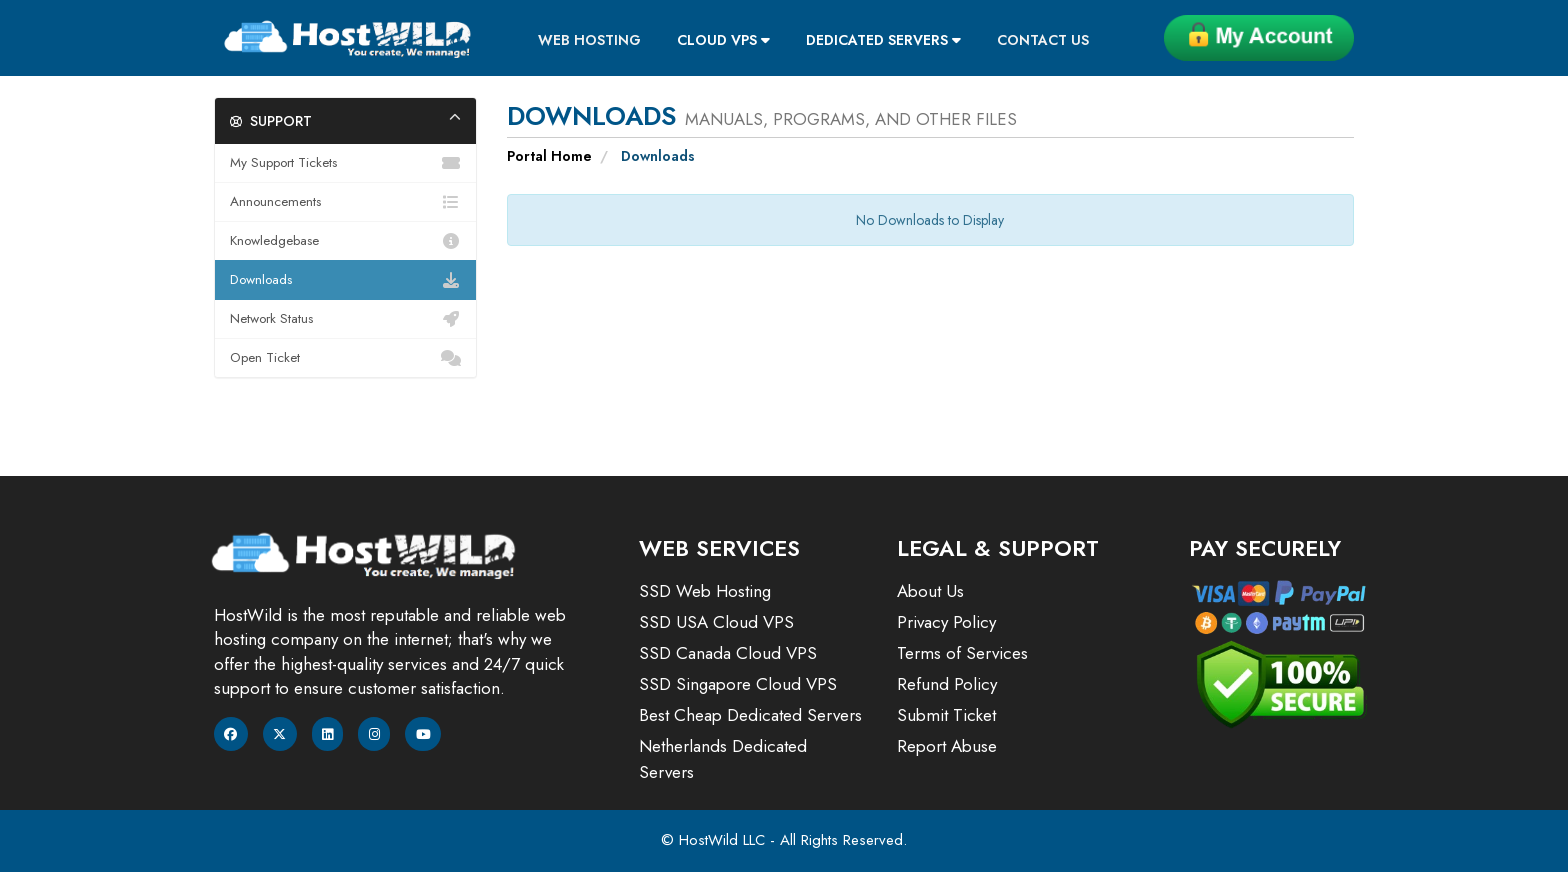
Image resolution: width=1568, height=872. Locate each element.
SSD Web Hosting (705, 591)
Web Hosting (589, 40)
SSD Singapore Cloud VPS (738, 684)
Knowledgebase (345, 241)
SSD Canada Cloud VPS (728, 653)
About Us (930, 591)
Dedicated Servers (883, 40)
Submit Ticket (946, 715)
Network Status (345, 319)
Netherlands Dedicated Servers (723, 759)
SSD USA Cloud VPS (716, 622)
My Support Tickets (345, 163)
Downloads (345, 280)
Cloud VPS (723, 40)
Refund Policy (947, 684)
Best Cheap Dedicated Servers (750, 715)
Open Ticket (345, 358)
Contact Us (1043, 40)
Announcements (345, 202)
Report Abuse (947, 746)
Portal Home (549, 156)
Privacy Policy (946, 622)
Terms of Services (962, 653)
